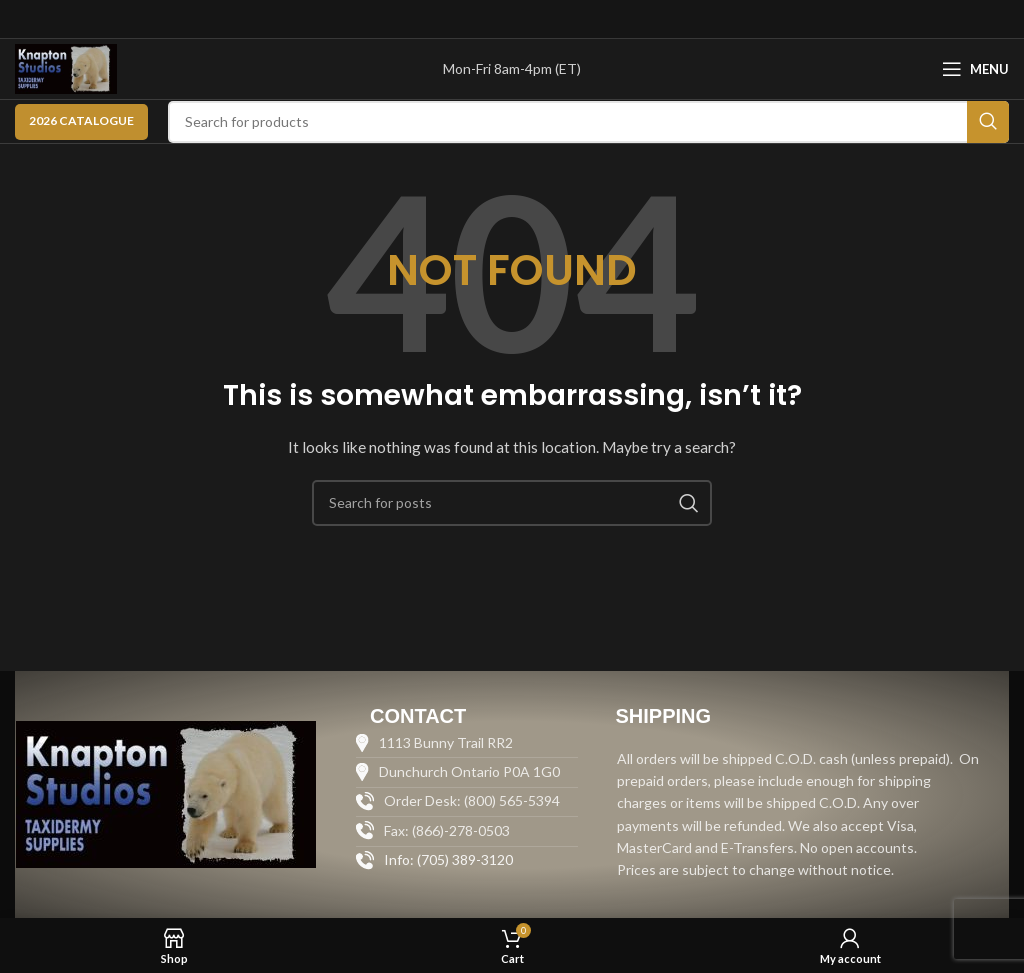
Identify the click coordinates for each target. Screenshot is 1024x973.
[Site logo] (66, 67)
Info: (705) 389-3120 (448, 859)
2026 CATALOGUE (81, 120)
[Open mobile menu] (975, 69)
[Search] (588, 122)
